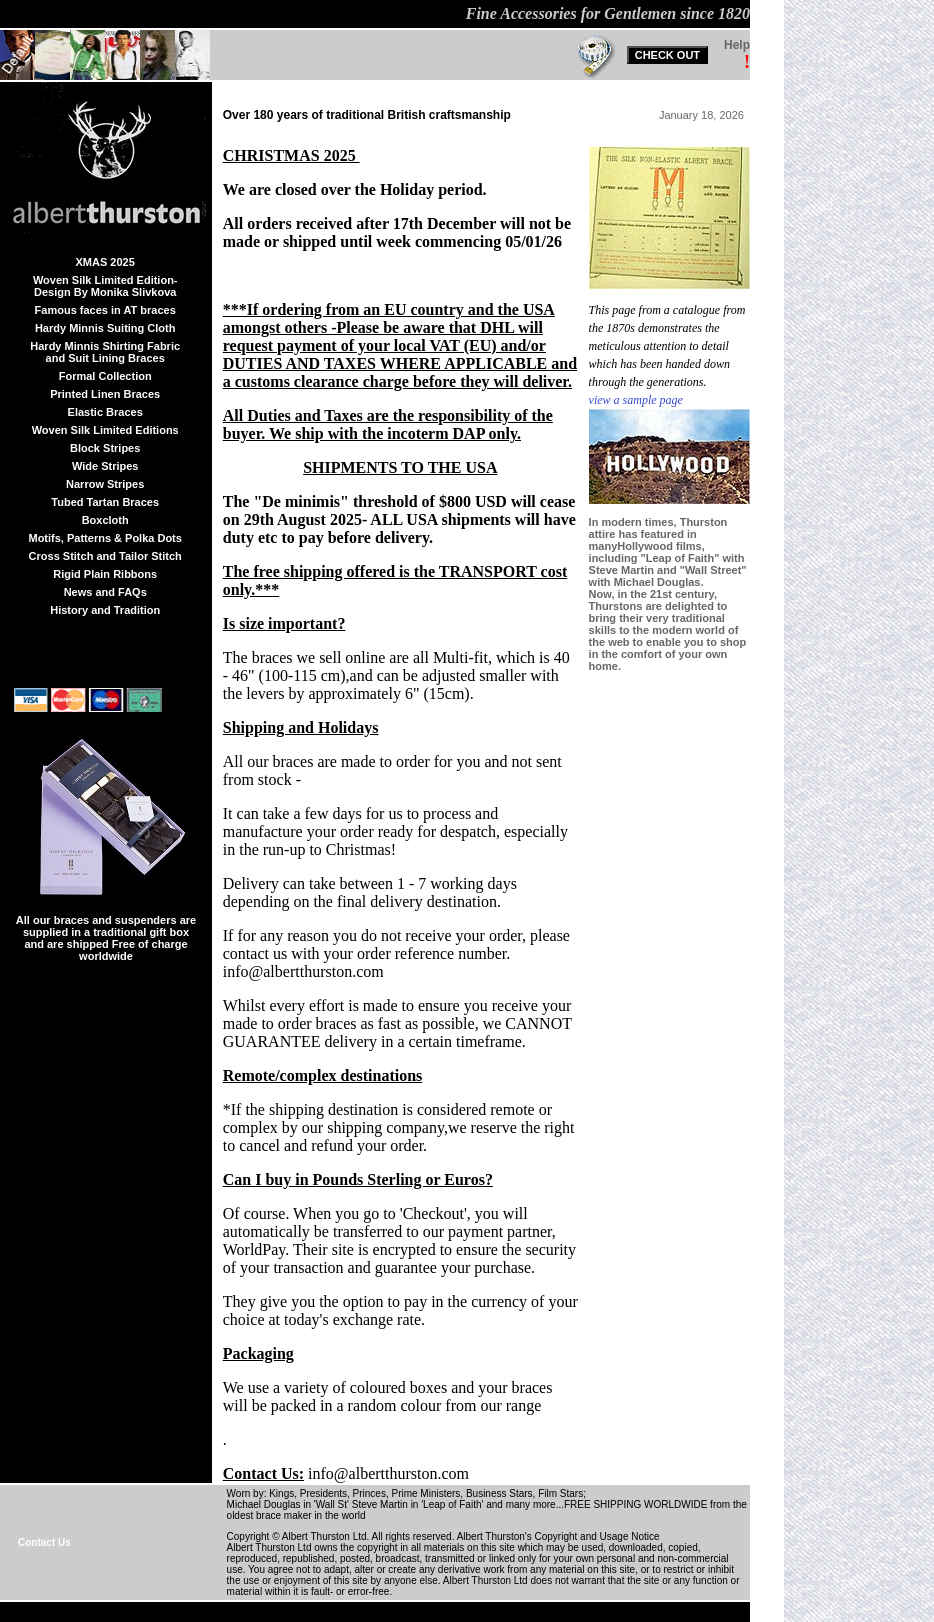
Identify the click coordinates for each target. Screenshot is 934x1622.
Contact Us (44, 1542)
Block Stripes (105, 448)
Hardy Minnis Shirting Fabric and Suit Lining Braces (105, 352)
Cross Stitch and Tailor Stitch (105, 556)
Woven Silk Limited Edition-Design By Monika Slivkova (105, 286)
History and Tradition (105, 610)
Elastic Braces (105, 412)
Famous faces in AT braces (105, 310)
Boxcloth (105, 520)
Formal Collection (105, 376)
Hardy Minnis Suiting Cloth (105, 328)
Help (737, 45)
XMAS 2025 (105, 262)
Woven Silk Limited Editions (105, 430)
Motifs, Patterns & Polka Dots (104, 538)
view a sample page (636, 400)
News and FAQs (105, 592)
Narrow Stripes (105, 484)
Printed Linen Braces (105, 394)
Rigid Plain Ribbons (105, 574)
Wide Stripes (105, 466)
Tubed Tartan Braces (105, 502)
